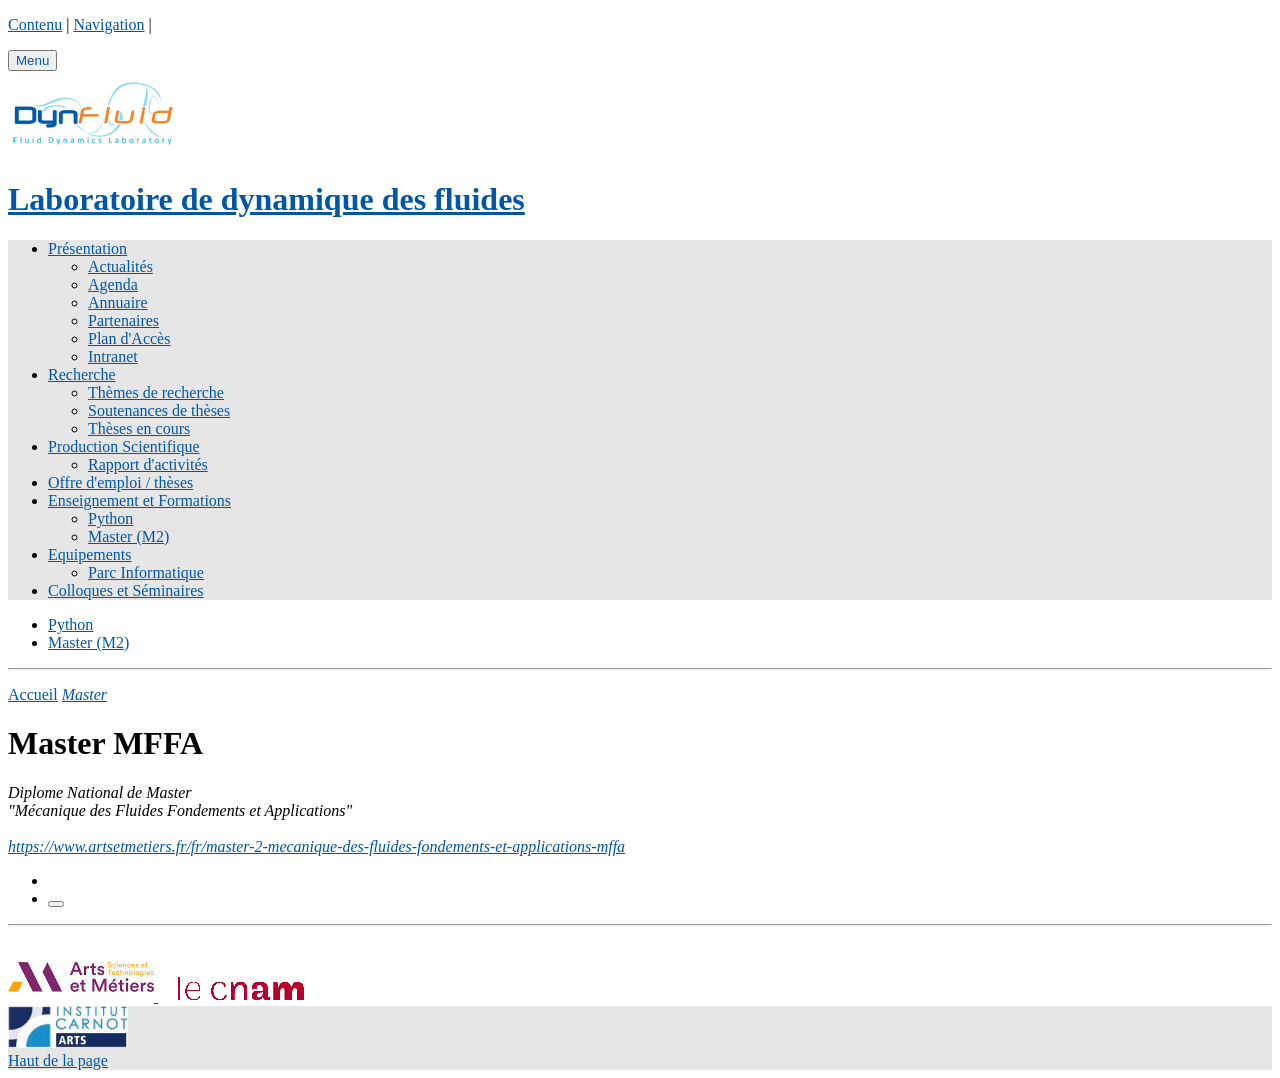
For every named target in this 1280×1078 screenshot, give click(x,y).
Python (110, 518)
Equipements (90, 554)
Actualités (120, 266)
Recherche (82, 374)
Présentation (87, 248)
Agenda (113, 284)
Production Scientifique (124, 446)
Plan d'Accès (129, 338)
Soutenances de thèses (159, 410)
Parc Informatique (146, 572)
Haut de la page (58, 1060)
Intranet (113, 356)
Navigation (108, 24)
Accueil (33, 694)
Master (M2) (128, 536)
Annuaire (118, 302)
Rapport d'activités (148, 464)
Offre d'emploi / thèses (120, 482)
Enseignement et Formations (139, 500)
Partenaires (123, 320)
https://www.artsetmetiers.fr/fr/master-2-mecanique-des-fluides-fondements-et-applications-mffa (316, 846)
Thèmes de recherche (156, 392)
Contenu (35, 24)
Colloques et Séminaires (126, 590)
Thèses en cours (139, 428)
